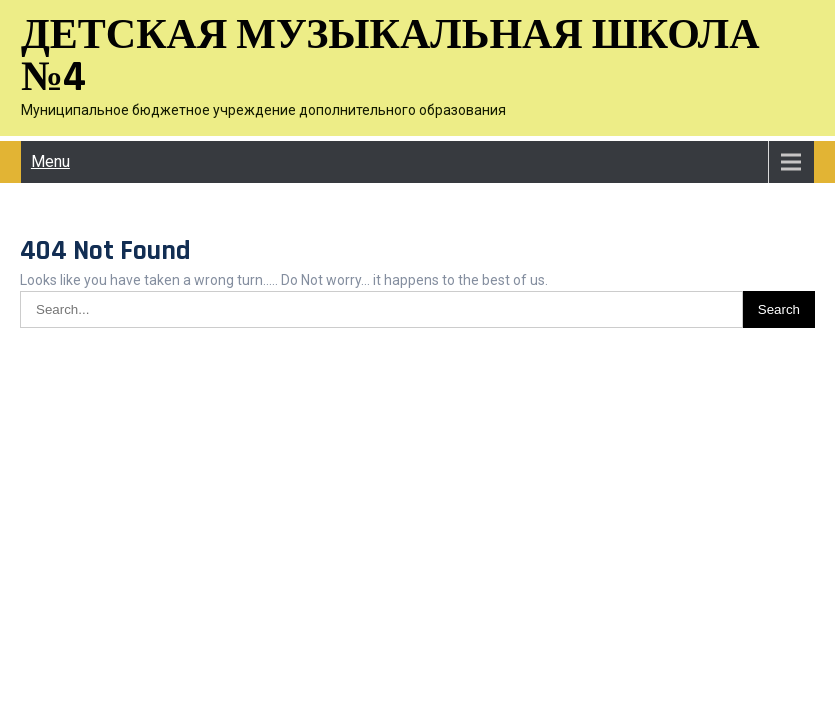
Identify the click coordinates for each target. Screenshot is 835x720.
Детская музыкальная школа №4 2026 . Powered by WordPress (417, 369)
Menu (50, 161)
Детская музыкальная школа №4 (390, 57)
